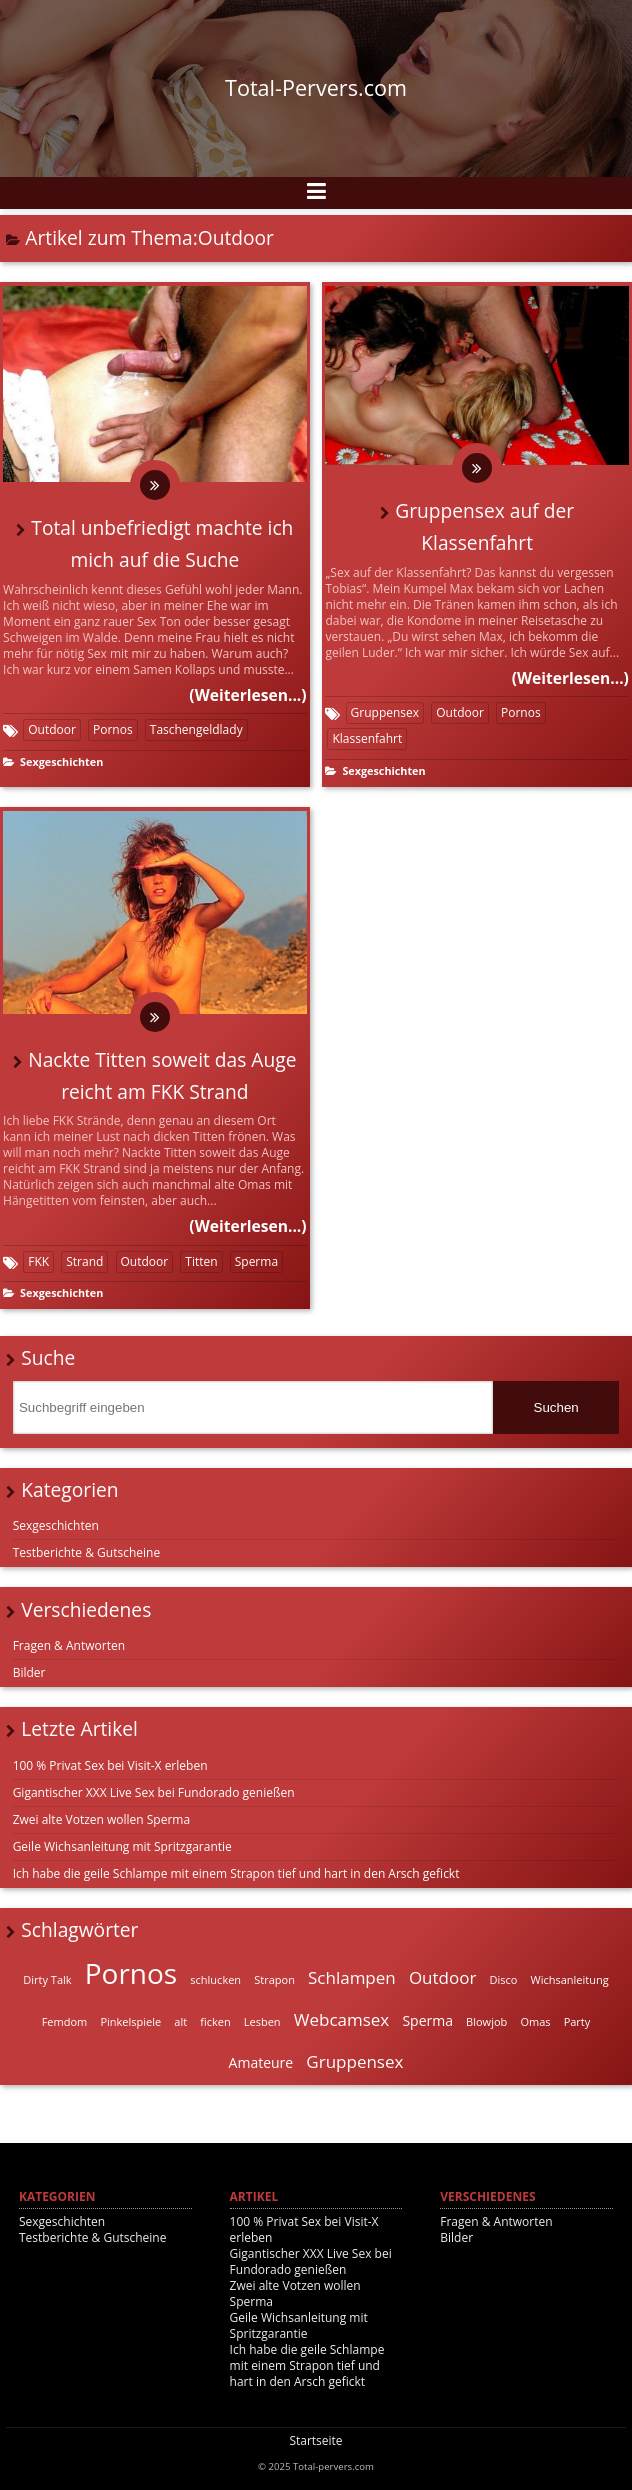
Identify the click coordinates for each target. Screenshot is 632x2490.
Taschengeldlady (196, 729)
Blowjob (486, 2021)
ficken (215, 2021)
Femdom (65, 2021)
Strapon (274, 1979)
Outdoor (52, 729)
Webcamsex (342, 2019)
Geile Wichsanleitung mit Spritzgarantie (122, 1846)
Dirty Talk (47, 1979)
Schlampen (352, 1977)
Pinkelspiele (130, 2021)
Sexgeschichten (61, 761)
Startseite (315, 2440)
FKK (38, 1261)
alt (180, 2021)
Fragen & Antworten (69, 1645)
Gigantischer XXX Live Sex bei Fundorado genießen (154, 1792)
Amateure (261, 2062)
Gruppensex (385, 712)
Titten (201, 1261)
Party (577, 2021)
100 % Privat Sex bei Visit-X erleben (110, 1765)
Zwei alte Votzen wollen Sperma (102, 1819)
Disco (504, 1979)
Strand (84, 1261)
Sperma (256, 1261)
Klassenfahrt (367, 738)
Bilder (29, 1672)
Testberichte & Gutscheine (87, 1552)
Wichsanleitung (570, 1979)
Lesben (262, 2021)
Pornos (113, 729)
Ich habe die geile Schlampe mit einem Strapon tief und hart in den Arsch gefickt (236, 1873)
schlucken (215, 1979)
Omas (535, 2021)
